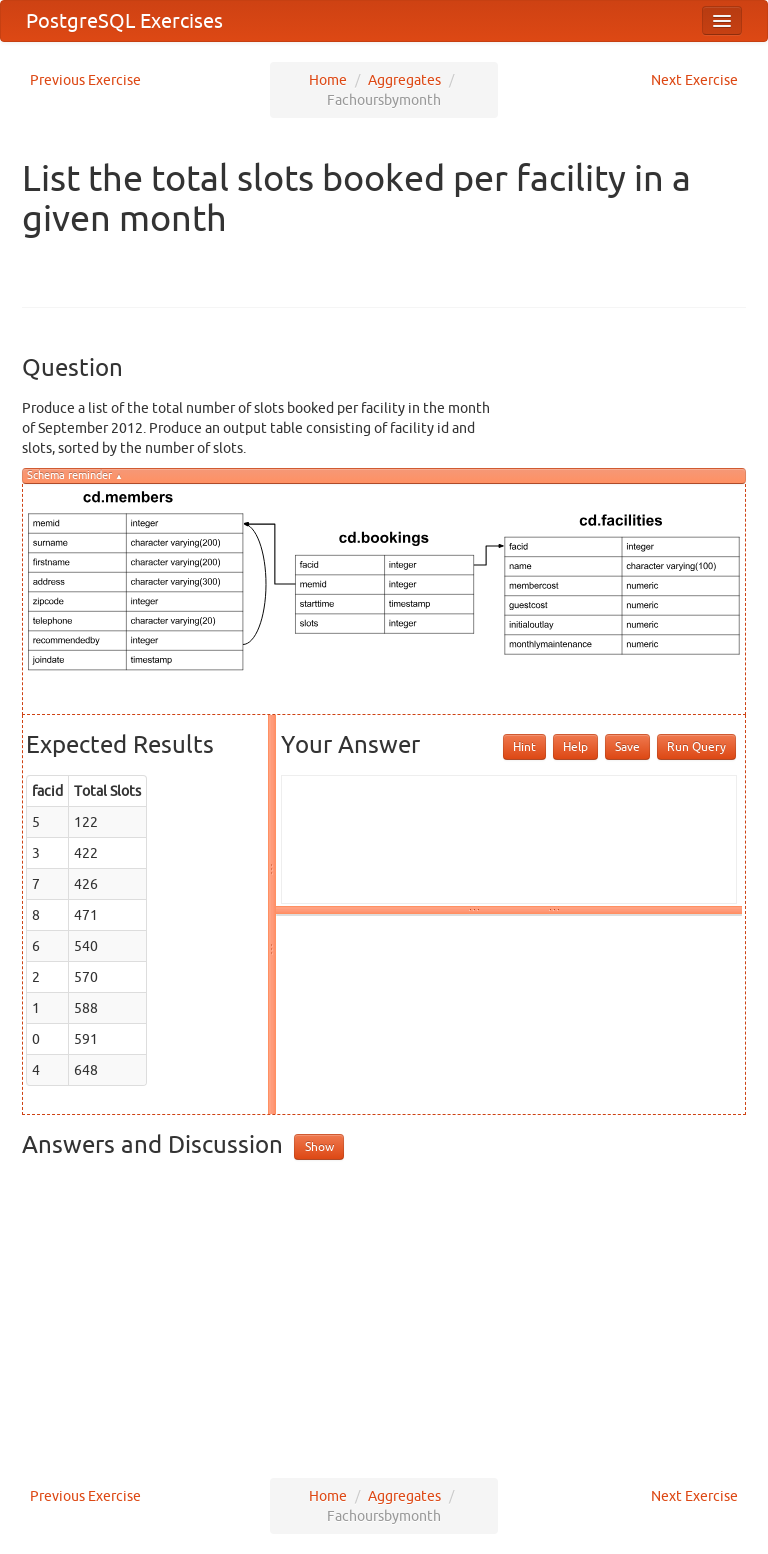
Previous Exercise (85, 80)
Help (575, 746)
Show (319, 1146)
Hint (524, 746)
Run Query (696, 746)
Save (627, 746)
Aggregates (404, 80)
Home (328, 80)
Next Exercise (694, 80)
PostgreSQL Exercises (124, 20)
